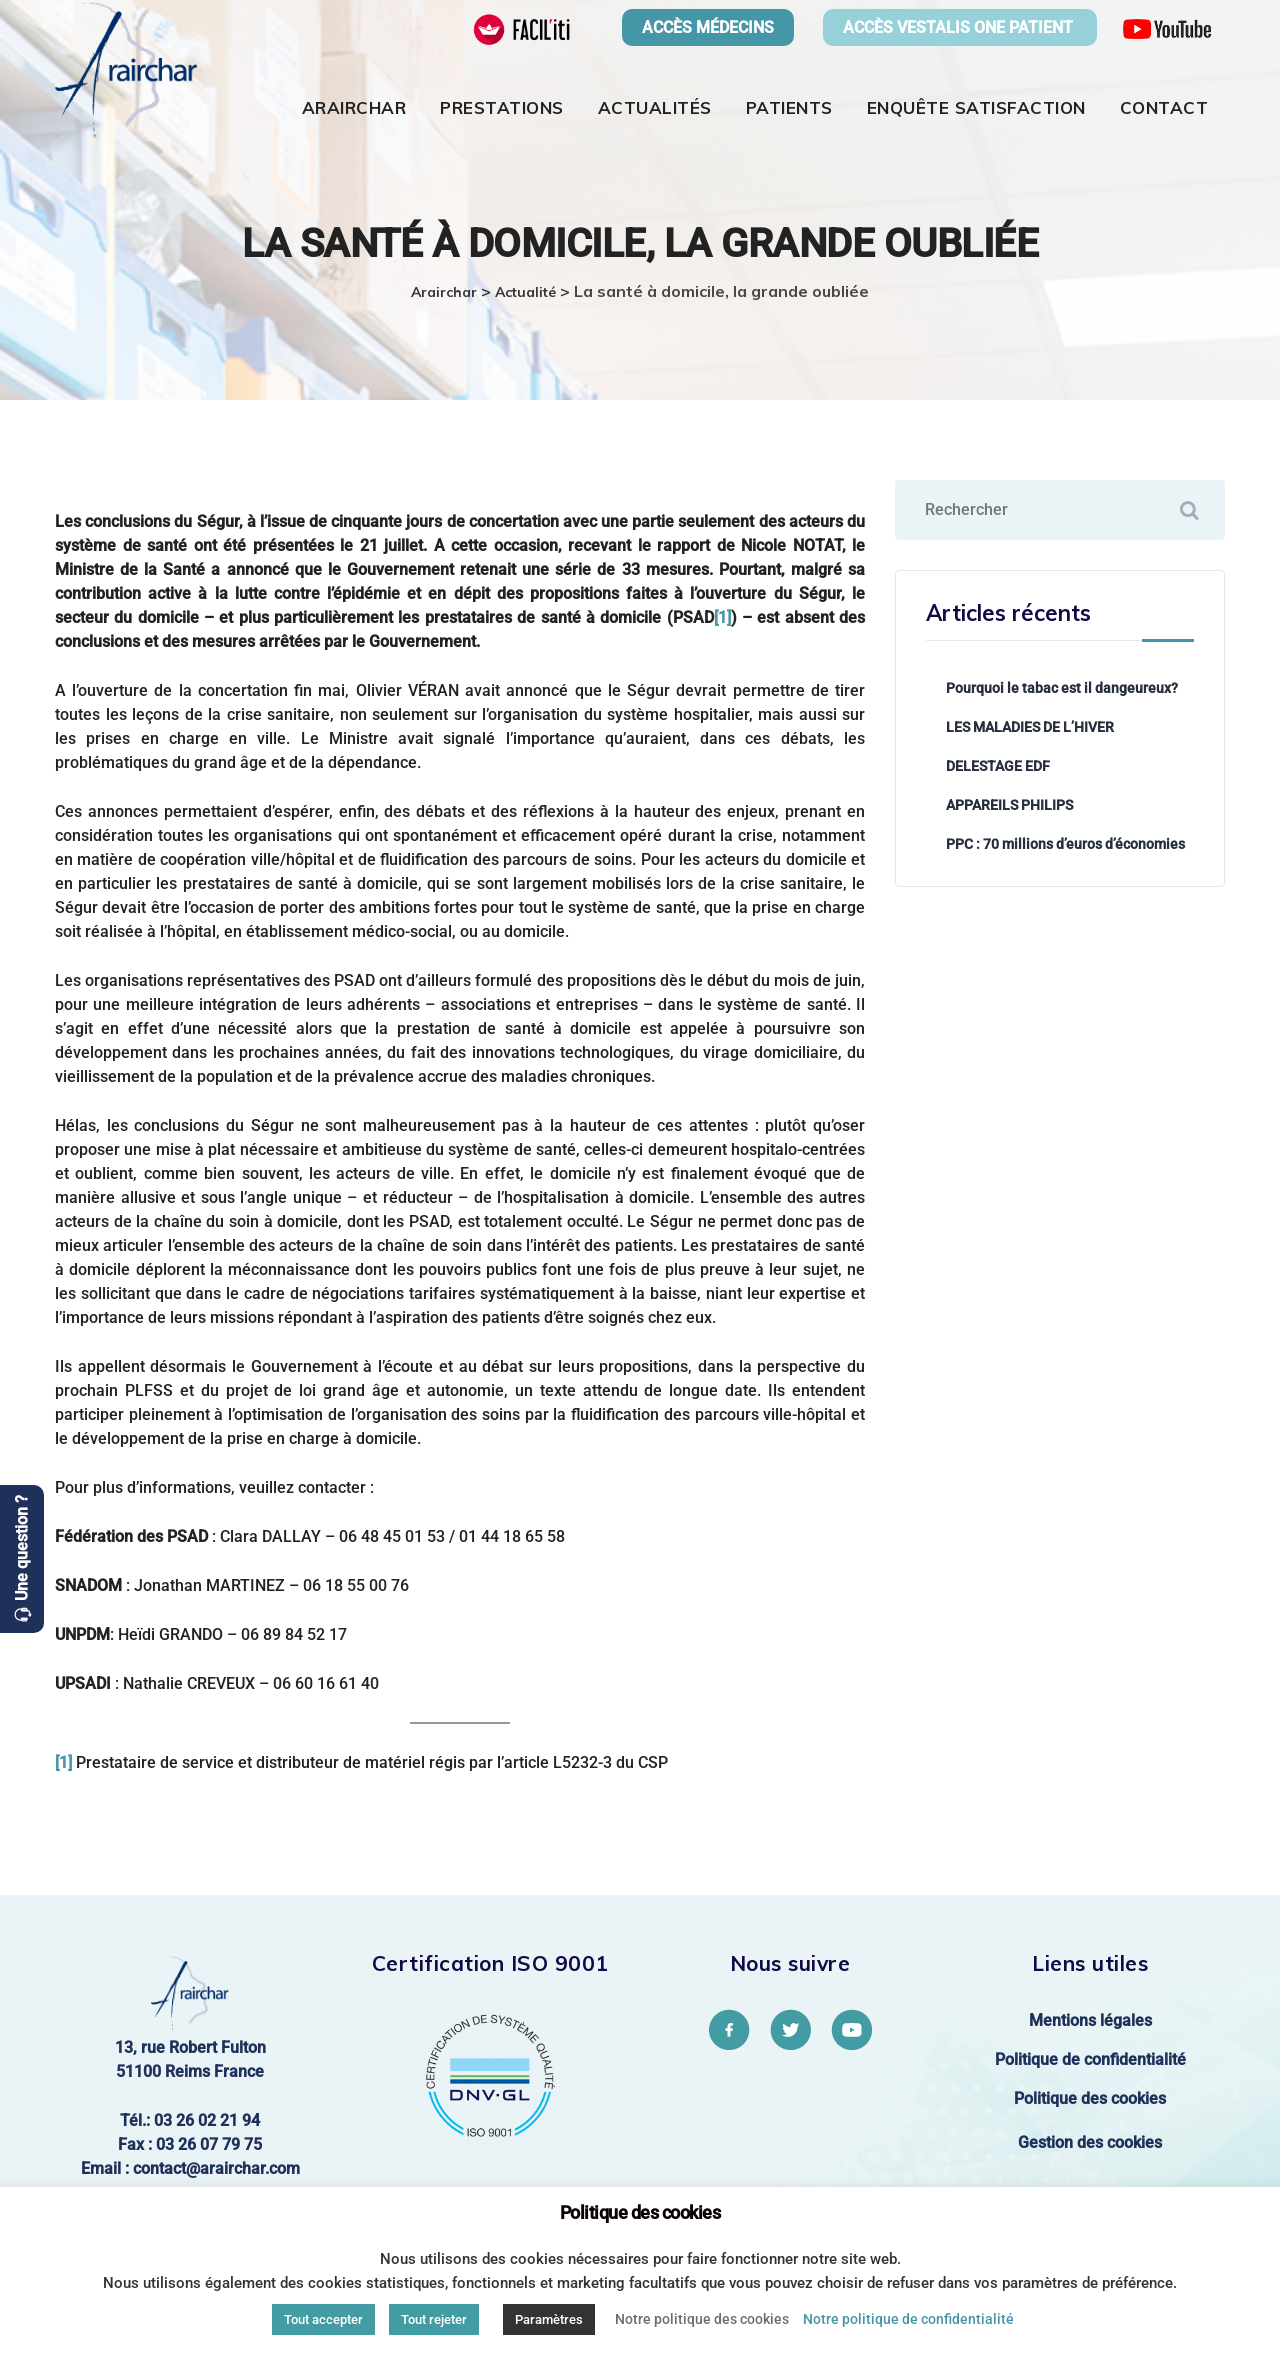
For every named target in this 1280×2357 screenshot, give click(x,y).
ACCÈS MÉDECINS (708, 27)
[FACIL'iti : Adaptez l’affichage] (522, 28)
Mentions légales (1090, 2020)
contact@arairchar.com (216, 2168)
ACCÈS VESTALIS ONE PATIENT (960, 27)
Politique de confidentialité (1090, 2059)
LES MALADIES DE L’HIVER (1030, 727)
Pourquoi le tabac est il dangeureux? (1062, 688)
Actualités (655, 107)
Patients (789, 107)
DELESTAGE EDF (998, 766)
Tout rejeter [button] (434, 2319)
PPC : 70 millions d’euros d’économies (1065, 844)
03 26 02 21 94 (207, 2120)
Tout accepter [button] (323, 2319)
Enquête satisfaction (976, 107)
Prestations (502, 107)
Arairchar (354, 107)
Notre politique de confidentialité (908, 2319)
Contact (1164, 107)
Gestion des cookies (1090, 2142)
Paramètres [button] (549, 2319)
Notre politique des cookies (702, 2319)
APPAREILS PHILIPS (1009, 805)
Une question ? (21, 1548)
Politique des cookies (1090, 2098)
